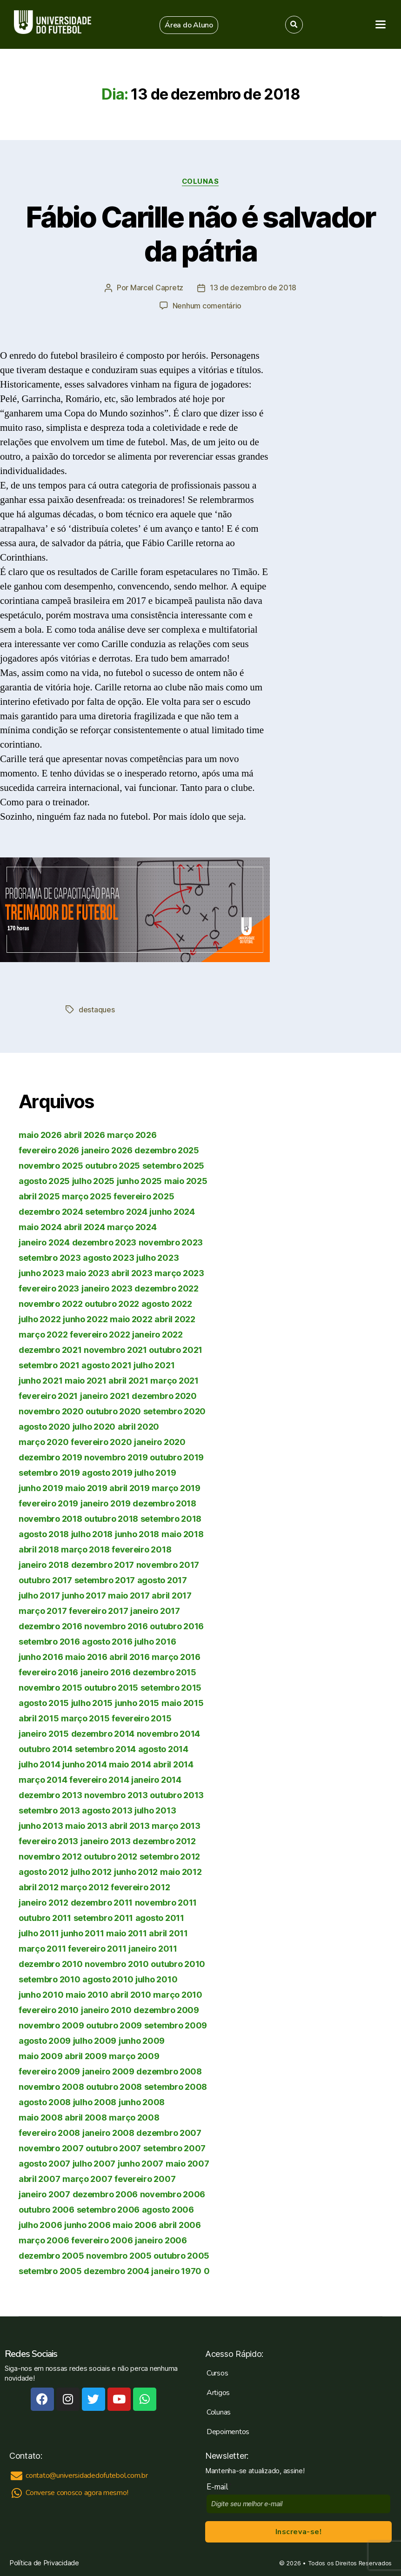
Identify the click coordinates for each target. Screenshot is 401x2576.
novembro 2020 (51, 1410)
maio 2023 (87, 1272)
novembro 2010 (117, 1963)
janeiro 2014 (156, 1779)
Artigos (218, 2392)
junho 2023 (41, 1272)
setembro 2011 (104, 1917)
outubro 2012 (110, 1855)
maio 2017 (129, 1594)
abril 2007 (39, 2178)
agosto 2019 (107, 1472)
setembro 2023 (50, 1257)
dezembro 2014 (103, 1733)
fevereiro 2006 (102, 2239)
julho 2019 (155, 1472)
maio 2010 (87, 1994)
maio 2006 (135, 2224)
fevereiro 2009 (49, 2070)
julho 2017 (39, 1594)
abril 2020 (138, 1426)
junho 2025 (139, 1180)
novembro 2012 (50, 1855)
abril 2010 (130, 1994)
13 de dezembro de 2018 (253, 288)
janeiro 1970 (176, 2270)
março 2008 (134, 2116)
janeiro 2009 (108, 2070)
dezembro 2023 (104, 1241)
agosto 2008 (45, 2101)
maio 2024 (40, 1226)
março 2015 (85, 1717)
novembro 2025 (51, 1165)
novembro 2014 (168, 1733)
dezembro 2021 (50, 1349)
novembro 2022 (51, 1303)
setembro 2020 (174, 1410)
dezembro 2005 (51, 2255)
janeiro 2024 (44, 1241)
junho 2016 (41, 1656)
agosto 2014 (163, 1748)
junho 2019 (41, 1487)
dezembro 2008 (169, 2070)
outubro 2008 (114, 2086)
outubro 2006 (46, 2209)
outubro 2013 (177, 1794)
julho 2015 (92, 1702)
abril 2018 (39, 1548)
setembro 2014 (105, 1748)
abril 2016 (129, 1656)
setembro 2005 (50, 2270)
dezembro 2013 (50, 1794)
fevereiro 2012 (140, 1886)
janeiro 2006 (161, 2239)
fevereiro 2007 (144, 2178)
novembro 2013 (116, 1794)
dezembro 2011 (102, 1902)
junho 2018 (137, 1533)
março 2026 (131, 1134)
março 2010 (177, 1994)
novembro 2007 (51, 2147)
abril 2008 (86, 2116)
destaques (97, 1009)
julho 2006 (40, 2224)
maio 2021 (86, 1380)
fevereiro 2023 (49, 1287)
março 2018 (85, 1548)
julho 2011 (39, 1932)
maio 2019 (86, 1487)
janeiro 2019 (105, 1502)
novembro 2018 (50, 1518)
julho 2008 (94, 2101)
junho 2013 (41, 1825)
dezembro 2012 (164, 1840)
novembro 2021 (115, 1349)
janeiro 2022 (157, 1333)
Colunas (201, 181)
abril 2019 (129, 1487)
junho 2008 (142, 2101)
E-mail (219, 2486)
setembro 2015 (171, 1687)
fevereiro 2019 (48, 1502)
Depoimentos (228, 2431)
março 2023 (179, 1272)
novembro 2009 (51, 2024)
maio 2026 (40, 1134)
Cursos (217, 2372)
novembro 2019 (116, 1456)
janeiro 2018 (44, 1564)
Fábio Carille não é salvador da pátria (200, 234)
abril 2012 (38, 1886)
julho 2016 (155, 1641)
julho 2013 (155, 1809)
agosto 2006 (168, 2209)
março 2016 (176, 1656)
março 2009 (134, 2055)
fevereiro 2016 (48, 1671)
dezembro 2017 (102, 1564)
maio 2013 (86, 1825)
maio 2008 (41, 2116)
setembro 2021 (49, 1364)
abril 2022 (174, 1318)
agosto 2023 (108, 1257)
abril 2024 (84, 1226)
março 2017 (43, 1610)
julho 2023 (157, 1257)
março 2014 (43, 1779)
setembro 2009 (175, 2024)
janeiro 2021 (105, 1395)
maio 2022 (131, 1318)
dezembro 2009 (166, 2009)
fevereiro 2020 (101, 1441)
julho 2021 (154, 1364)
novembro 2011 (166, 1902)
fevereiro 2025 (144, 1195)
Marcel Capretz (156, 288)
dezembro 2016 (50, 1625)
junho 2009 (142, 2040)
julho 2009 (94, 2040)
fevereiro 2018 (141, 1548)
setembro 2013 (49, 1809)
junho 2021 (40, 1380)
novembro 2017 (168, 1564)
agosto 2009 (45, 2040)
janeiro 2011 (152, 1948)
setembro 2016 (49, 1641)
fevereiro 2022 (100, 1333)
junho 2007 (140, 2163)
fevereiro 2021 (48, 1395)
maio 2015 (182, 1702)
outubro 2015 (111, 1687)
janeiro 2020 (160, 1441)
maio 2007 (187, 2163)
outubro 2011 (45, 1917)
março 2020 (43, 1441)
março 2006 (44, 2239)
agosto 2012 (43, 1871)
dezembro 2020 (164, 1395)
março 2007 (87, 2178)
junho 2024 (171, 1211)
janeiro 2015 (44, 1733)
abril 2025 (39, 1195)
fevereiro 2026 (49, 1149)
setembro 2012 (170, 1855)
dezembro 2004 (116, 2270)
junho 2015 (137, 1702)
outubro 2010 (178, 1963)
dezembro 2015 (164, 1671)
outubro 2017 (45, 1579)
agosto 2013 (107, 1809)
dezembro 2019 (50, 1456)
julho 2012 (91, 1871)
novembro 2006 (173, 2193)
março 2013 (176, 1825)
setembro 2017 (104, 1579)
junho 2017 (84, 1594)
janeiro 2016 (105, 1671)
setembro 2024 (116, 1211)
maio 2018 (182, 1533)
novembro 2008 (51, 2086)
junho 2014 (84, 1763)
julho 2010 (156, 1978)
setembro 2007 (174, 2147)
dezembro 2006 (105, 2193)
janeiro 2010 (106, 2009)
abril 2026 (84, 1134)
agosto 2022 (166, 1303)
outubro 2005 (181, 2255)
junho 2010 (41, 1994)
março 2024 (131, 1226)
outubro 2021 (175, 1349)
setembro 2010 (49, 1978)
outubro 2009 (114, 2024)
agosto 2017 (162, 1579)
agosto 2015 (44, 1702)
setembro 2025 (173, 1165)
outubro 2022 (112, 1303)
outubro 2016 (177, 1625)
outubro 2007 (113, 2147)
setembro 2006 (108, 2209)
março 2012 (84, 1886)
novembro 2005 (119, 2255)
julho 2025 (93, 1180)
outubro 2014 (46, 1748)
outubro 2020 (113, 1410)
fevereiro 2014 (99, 1779)
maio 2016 (86, 1656)
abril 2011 (168, 1932)
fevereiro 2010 (49, 2009)
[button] (189, 25)
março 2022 (43, 1333)
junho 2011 (82, 1932)
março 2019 (176, 1487)
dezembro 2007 (168, 2132)
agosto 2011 (159, 1917)
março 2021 (174, 1380)
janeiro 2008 (108, 2132)
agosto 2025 (44, 1180)
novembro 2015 (50, 1687)
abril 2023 (131, 1272)
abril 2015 (39, 1717)
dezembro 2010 (51, 1963)
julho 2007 (94, 2163)
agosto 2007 (44, 2163)
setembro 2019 (49, 1472)
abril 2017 (171, 1594)
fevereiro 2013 (48, 1840)
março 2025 (86, 1195)
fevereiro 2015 (141, 1717)
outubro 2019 (177, 1456)
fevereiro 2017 (98, 1610)
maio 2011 (126, 1932)
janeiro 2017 (155, 1610)
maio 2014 (130, 1763)
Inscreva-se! (298, 2531)
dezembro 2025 (166, 1149)
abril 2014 (173, 1763)
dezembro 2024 (51, 1211)
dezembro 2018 (164, 1502)
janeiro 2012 (43, 1902)
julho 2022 (39, 1318)
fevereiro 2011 (97, 1948)
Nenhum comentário (207, 305)
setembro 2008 (175, 2086)
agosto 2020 (44, 1426)
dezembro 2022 (166, 1287)
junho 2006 (87, 2224)
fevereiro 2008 (49, 2132)
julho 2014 (39, 1763)
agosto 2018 (44, 1533)
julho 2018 (92, 1533)
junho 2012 (136, 1871)
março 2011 (42, 1948)
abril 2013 (129, 1825)
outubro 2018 (111, 1518)
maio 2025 (185, 1180)
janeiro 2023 (107, 1287)
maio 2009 (41, 2055)
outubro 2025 (112, 1165)
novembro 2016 (116, 1625)
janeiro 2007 (44, 2193)
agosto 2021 (106, 1364)
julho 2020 (94, 1426)
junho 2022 (85, 1318)
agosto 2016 (107, 1641)
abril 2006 (179, 2224)
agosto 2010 (107, 1978)
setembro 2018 (171, 1518)
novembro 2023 (171, 1241)
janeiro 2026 (107, 1149)
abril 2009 (86, 2055)
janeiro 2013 (105, 1840)
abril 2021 (128, 1380)
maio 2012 (181, 1871)
